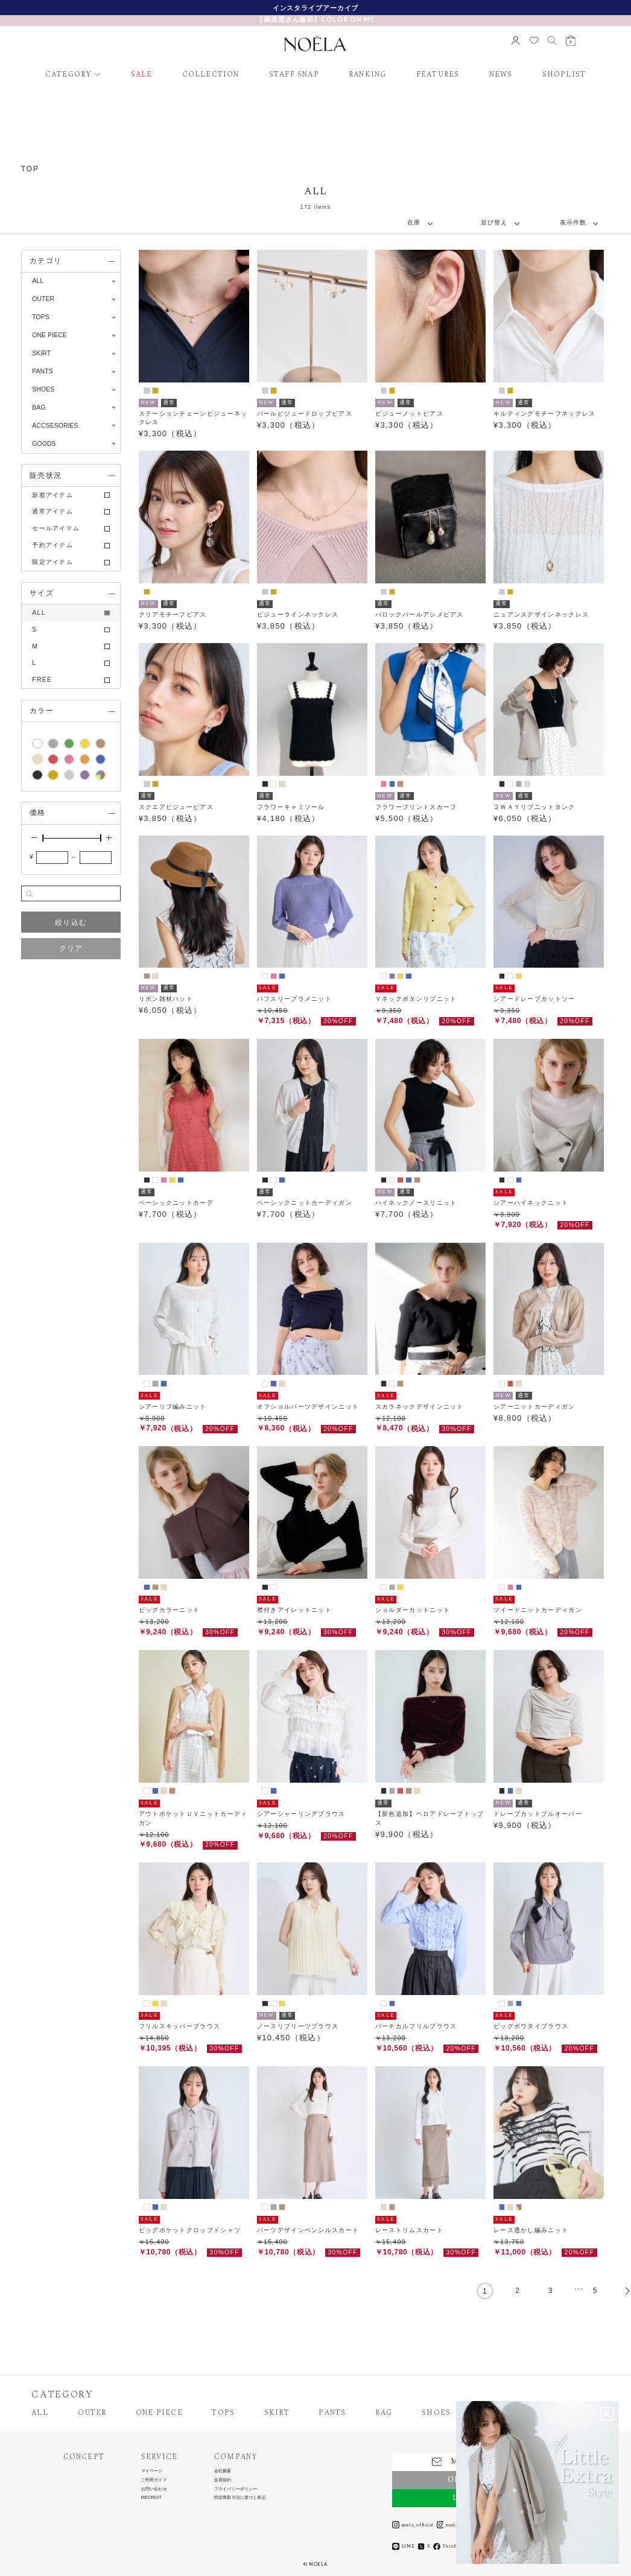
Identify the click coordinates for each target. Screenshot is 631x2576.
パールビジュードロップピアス (304, 413)
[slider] (42, 838)
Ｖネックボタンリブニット (416, 998)
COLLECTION (210, 74)
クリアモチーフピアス (173, 614)
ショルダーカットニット (412, 1610)
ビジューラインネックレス (298, 614)
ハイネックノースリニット (416, 1202)
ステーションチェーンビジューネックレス (193, 418)
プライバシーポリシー (236, 2489)
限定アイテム (52, 562)
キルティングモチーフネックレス (544, 413)
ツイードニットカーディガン (537, 1610)
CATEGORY (68, 74)
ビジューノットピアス (409, 413)
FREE (42, 679)
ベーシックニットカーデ (176, 1202)
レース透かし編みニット (530, 2230)
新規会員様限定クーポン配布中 (315, 7)
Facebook (449, 2546)
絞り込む (71, 922)
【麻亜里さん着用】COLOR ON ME (315, 19)
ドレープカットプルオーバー (537, 1813)
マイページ (152, 2471)
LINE (403, 2546)
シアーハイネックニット (530, 1202)
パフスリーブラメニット (294, 998)
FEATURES (438, 74)
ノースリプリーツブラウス (298, 2026)
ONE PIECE (159, 2413)
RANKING (367, 74)
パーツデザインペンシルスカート (308, 2230)
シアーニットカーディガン (534, 1406)
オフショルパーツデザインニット (308, 1406)
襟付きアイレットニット (294, 1610)
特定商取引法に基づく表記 (240, 2497)
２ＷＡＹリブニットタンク (534, 807)
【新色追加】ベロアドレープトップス (429, 1818)
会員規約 (223, 2480)
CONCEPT (83, 2457)
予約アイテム (52, 545)
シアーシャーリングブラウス (301, 1813)
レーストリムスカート (409, 2230)
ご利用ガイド (154, 2480)
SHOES (436, 2413)
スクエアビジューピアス (176, 807)
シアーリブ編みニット (173, 1406)
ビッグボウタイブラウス (530, 2026)
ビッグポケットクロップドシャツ (190, 2230)
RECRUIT (151, 2497)
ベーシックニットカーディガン (304, 1202)
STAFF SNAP (294, 74)
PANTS (332, 2413)
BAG (384, 2413)
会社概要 (223, 2471)
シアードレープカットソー (534, 998)
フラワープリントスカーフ (416, 807)
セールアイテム (56, 528)
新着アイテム (52, 495)
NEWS (501, 74)
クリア (71, 948)
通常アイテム (52, 511)
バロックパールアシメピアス (419, 614)
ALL (37, 281)
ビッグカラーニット (169, 1610)
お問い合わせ (154, 2489)
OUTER (92, 2413)
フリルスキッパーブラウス (180, 2026)
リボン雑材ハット (166, 998)
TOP (30, 169)
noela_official (413, 2524)
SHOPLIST (564, 74)
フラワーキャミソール (291, 807)
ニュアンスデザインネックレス (541, 614)
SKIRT (277, 2413)
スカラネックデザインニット (419, 1406)
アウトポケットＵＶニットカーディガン (193, 1818)
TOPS (223, 2413)
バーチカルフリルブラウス (416, 2026)
